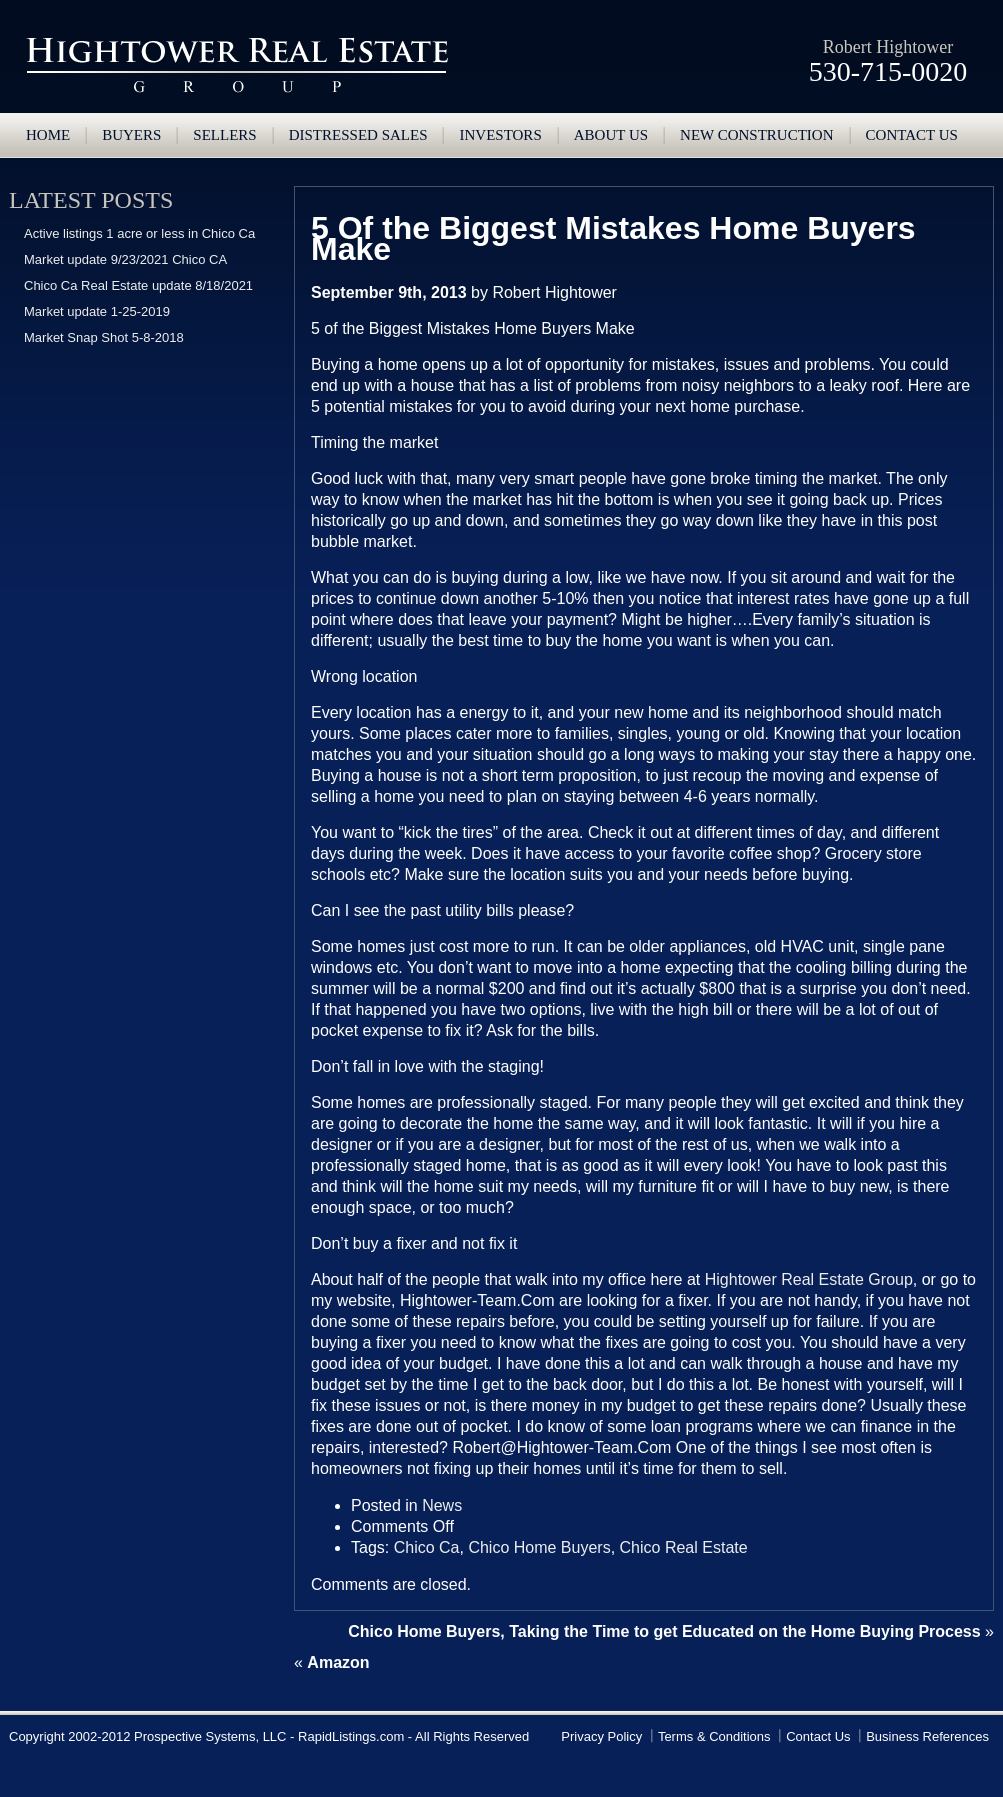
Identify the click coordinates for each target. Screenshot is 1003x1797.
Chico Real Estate (684, 1547)
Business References (927, 1736)
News (442, 1505)
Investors (500, 135)
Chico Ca (427, 1547)
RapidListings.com (351, 1736)
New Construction (756, 135)
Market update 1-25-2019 (97, 311)
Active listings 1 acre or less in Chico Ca (139, 233)
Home (48, 135)
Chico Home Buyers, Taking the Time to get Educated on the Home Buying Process (664, 1631)
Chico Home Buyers (539, 1547)
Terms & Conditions (714, 1736)
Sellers (224, 135)
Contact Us (818, 1736)
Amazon (338, 1662)
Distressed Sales (358, 135)
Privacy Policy (601, 1736)
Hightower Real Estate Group (237, 65)
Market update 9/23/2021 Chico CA (125, 259)
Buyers (131, 135)
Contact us (912, 135)
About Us (611, 135)
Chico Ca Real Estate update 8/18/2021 (138, 285)
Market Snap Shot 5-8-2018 (104, 337)
